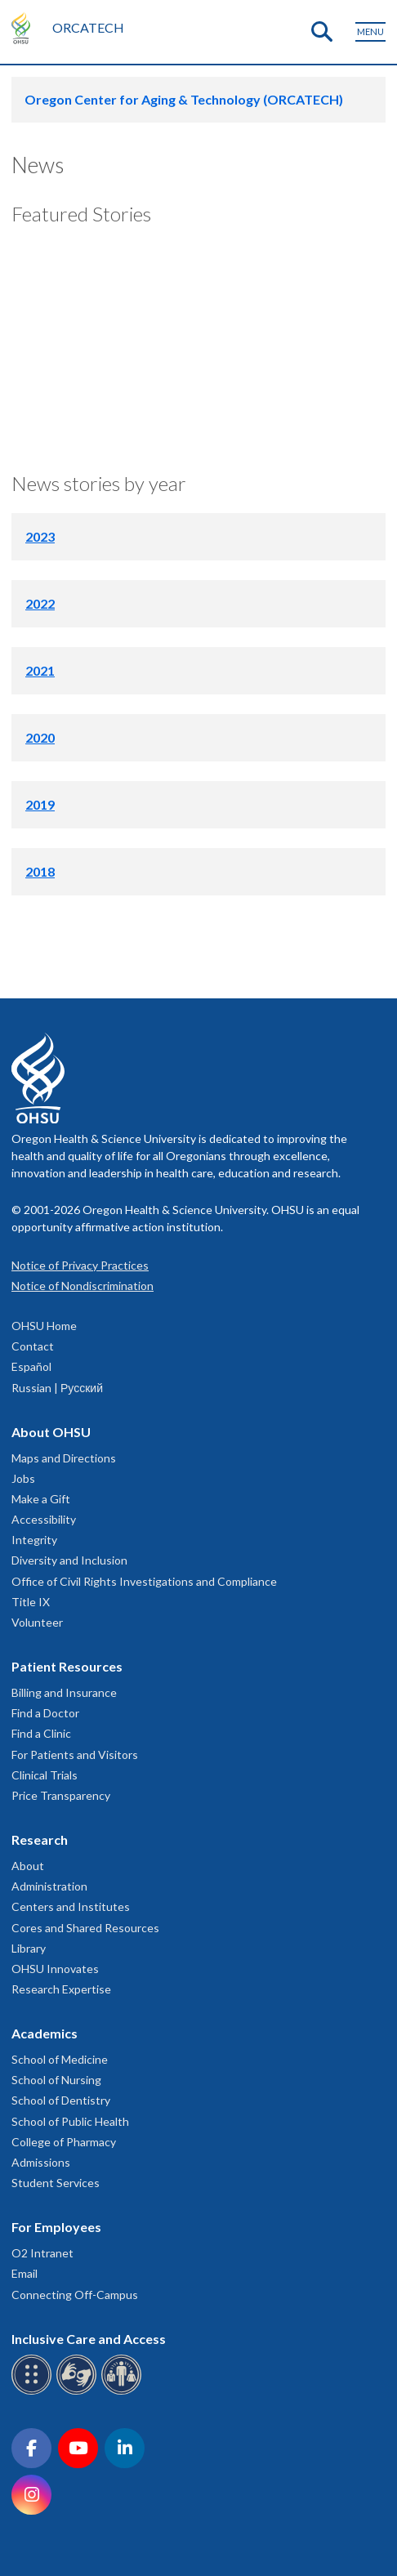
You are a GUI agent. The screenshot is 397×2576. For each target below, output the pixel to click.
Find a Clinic (41, 1733)
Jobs (23, 1478)
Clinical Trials (44, 1775)
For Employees (56, 2226)
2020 (40, 737)
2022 (40, 603)
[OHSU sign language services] (78, 2392)
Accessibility (43, 1519)
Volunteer (37, 1622)
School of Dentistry (60, 2100)
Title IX (30, 1602)
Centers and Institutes (70, 1906)
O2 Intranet (42, 2253)
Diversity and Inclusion (69, 1560)
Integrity (34, 1540)
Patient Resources (67, 1666)
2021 (40, 670)
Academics (44, 2033)
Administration (49, 1886)
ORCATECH (88, 27)
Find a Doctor (45, 1713)
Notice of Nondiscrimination (82, 1285)
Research (39, 1839)
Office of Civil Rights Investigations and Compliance (144, 1581)
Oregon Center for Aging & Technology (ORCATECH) (184, 99)
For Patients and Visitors (74, 1754)
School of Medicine (59, 2059)
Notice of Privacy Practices (80, 1265)
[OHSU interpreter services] (123, 2392)
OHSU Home (44, 1326)
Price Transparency (60, 1795)
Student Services (55, 2183)
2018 (40, 871)
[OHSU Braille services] (33, 2392)
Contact (32, 1346)
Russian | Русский (57, 1388)
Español (31, 1366)
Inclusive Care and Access (88, 2338)
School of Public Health (70, 2121)
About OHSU (51, 1432)
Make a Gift (40, 1499)
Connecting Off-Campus (74, 2294)
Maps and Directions (63, 1458)
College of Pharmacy (63, 2142)
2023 (40, 536)
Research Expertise (61, 1989)
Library (28, 1948)
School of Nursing (56, 2080)
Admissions (40, 2162)
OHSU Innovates (55, 1969)
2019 (40, 804)
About (27, 1866)
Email (24, 2273)
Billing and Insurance (64, 1692)
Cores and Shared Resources (85, 1928)
